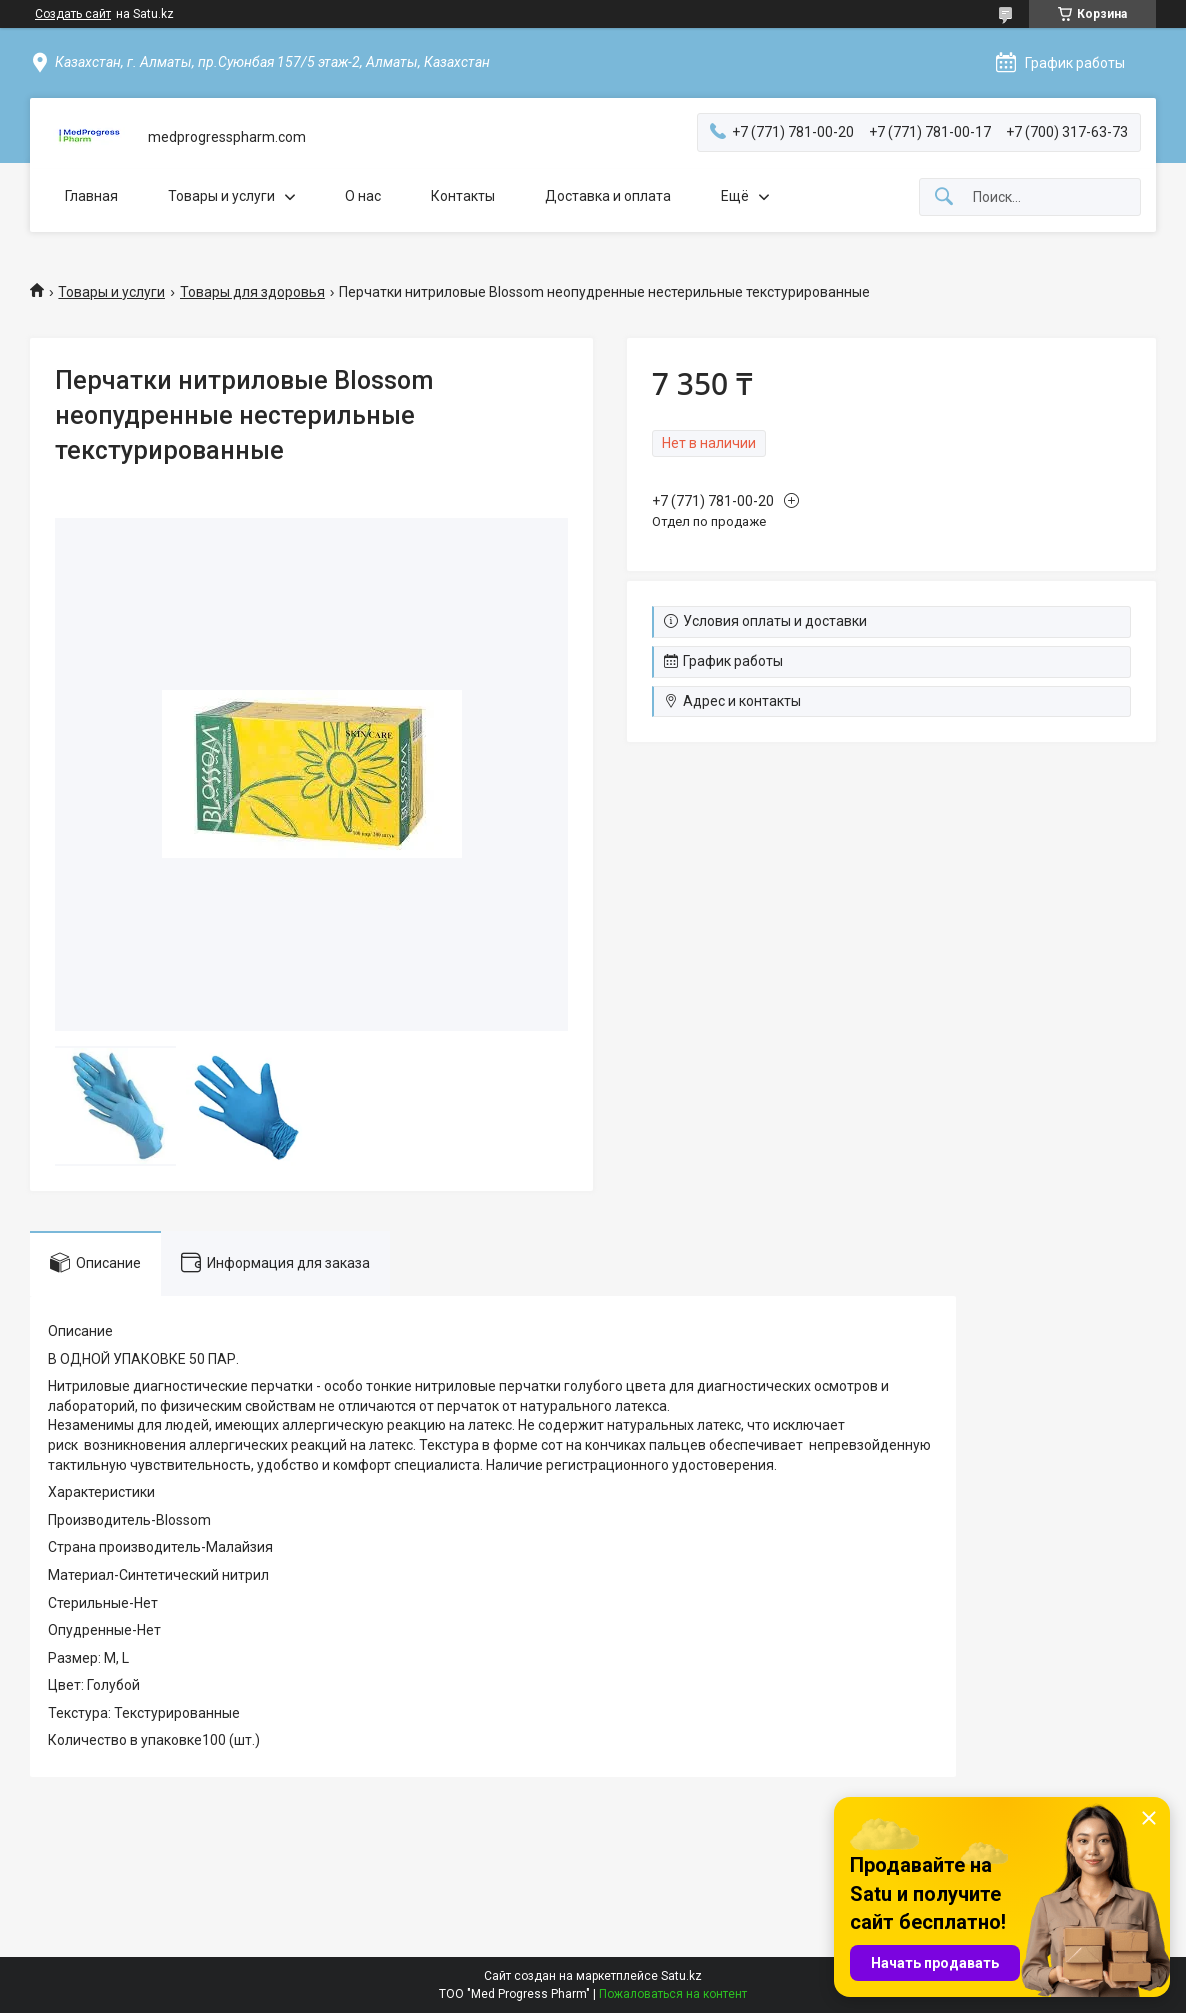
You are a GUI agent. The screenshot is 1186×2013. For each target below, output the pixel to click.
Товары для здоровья (252, 292)
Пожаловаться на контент (673, 1994)
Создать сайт (73, 14)
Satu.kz (681, 1976)
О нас (363, 196)
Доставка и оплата (608, 196)
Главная (91, 196)
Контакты (463, 196)
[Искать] (944, 197)
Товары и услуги (221, 196)
